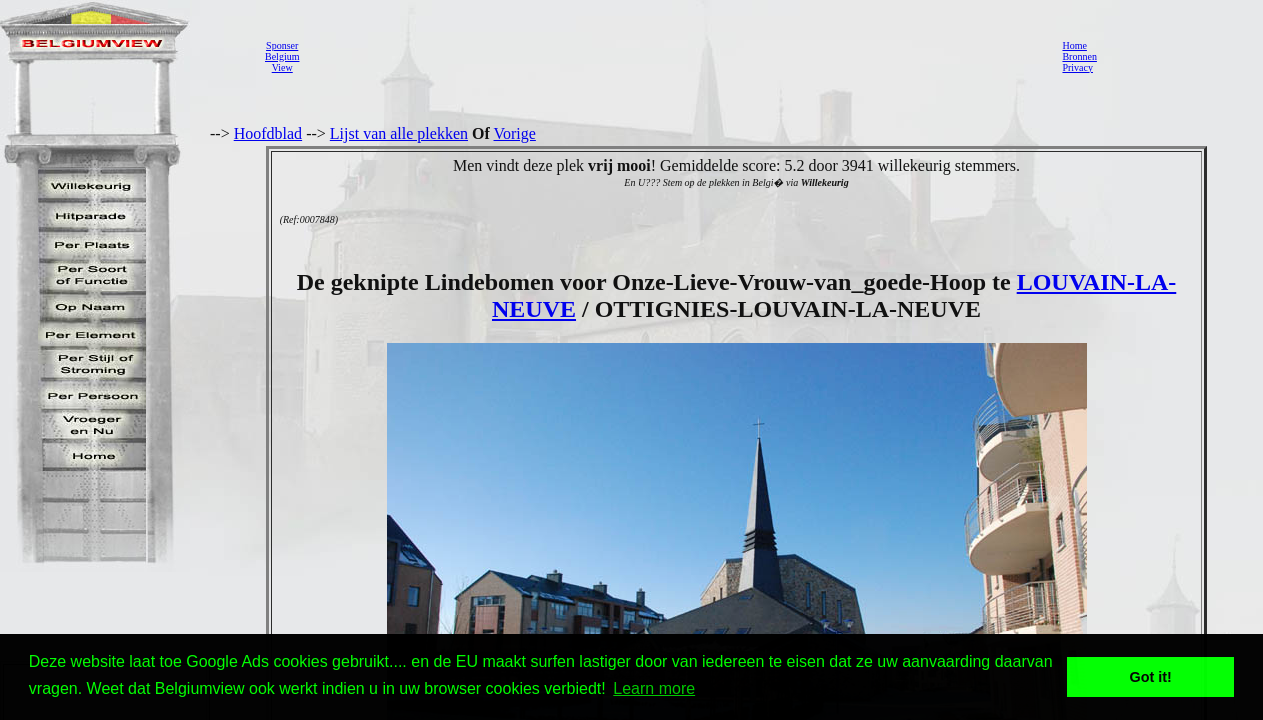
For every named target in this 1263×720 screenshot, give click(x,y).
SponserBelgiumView (282, 56)
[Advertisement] (675, 56)
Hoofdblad (268, 133)
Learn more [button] (654, 688)
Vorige (515, 133)
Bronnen (1079, 56)
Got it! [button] (1151, 677)
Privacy (1077, 67)
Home (1074, 45)
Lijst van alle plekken (399, 133)
